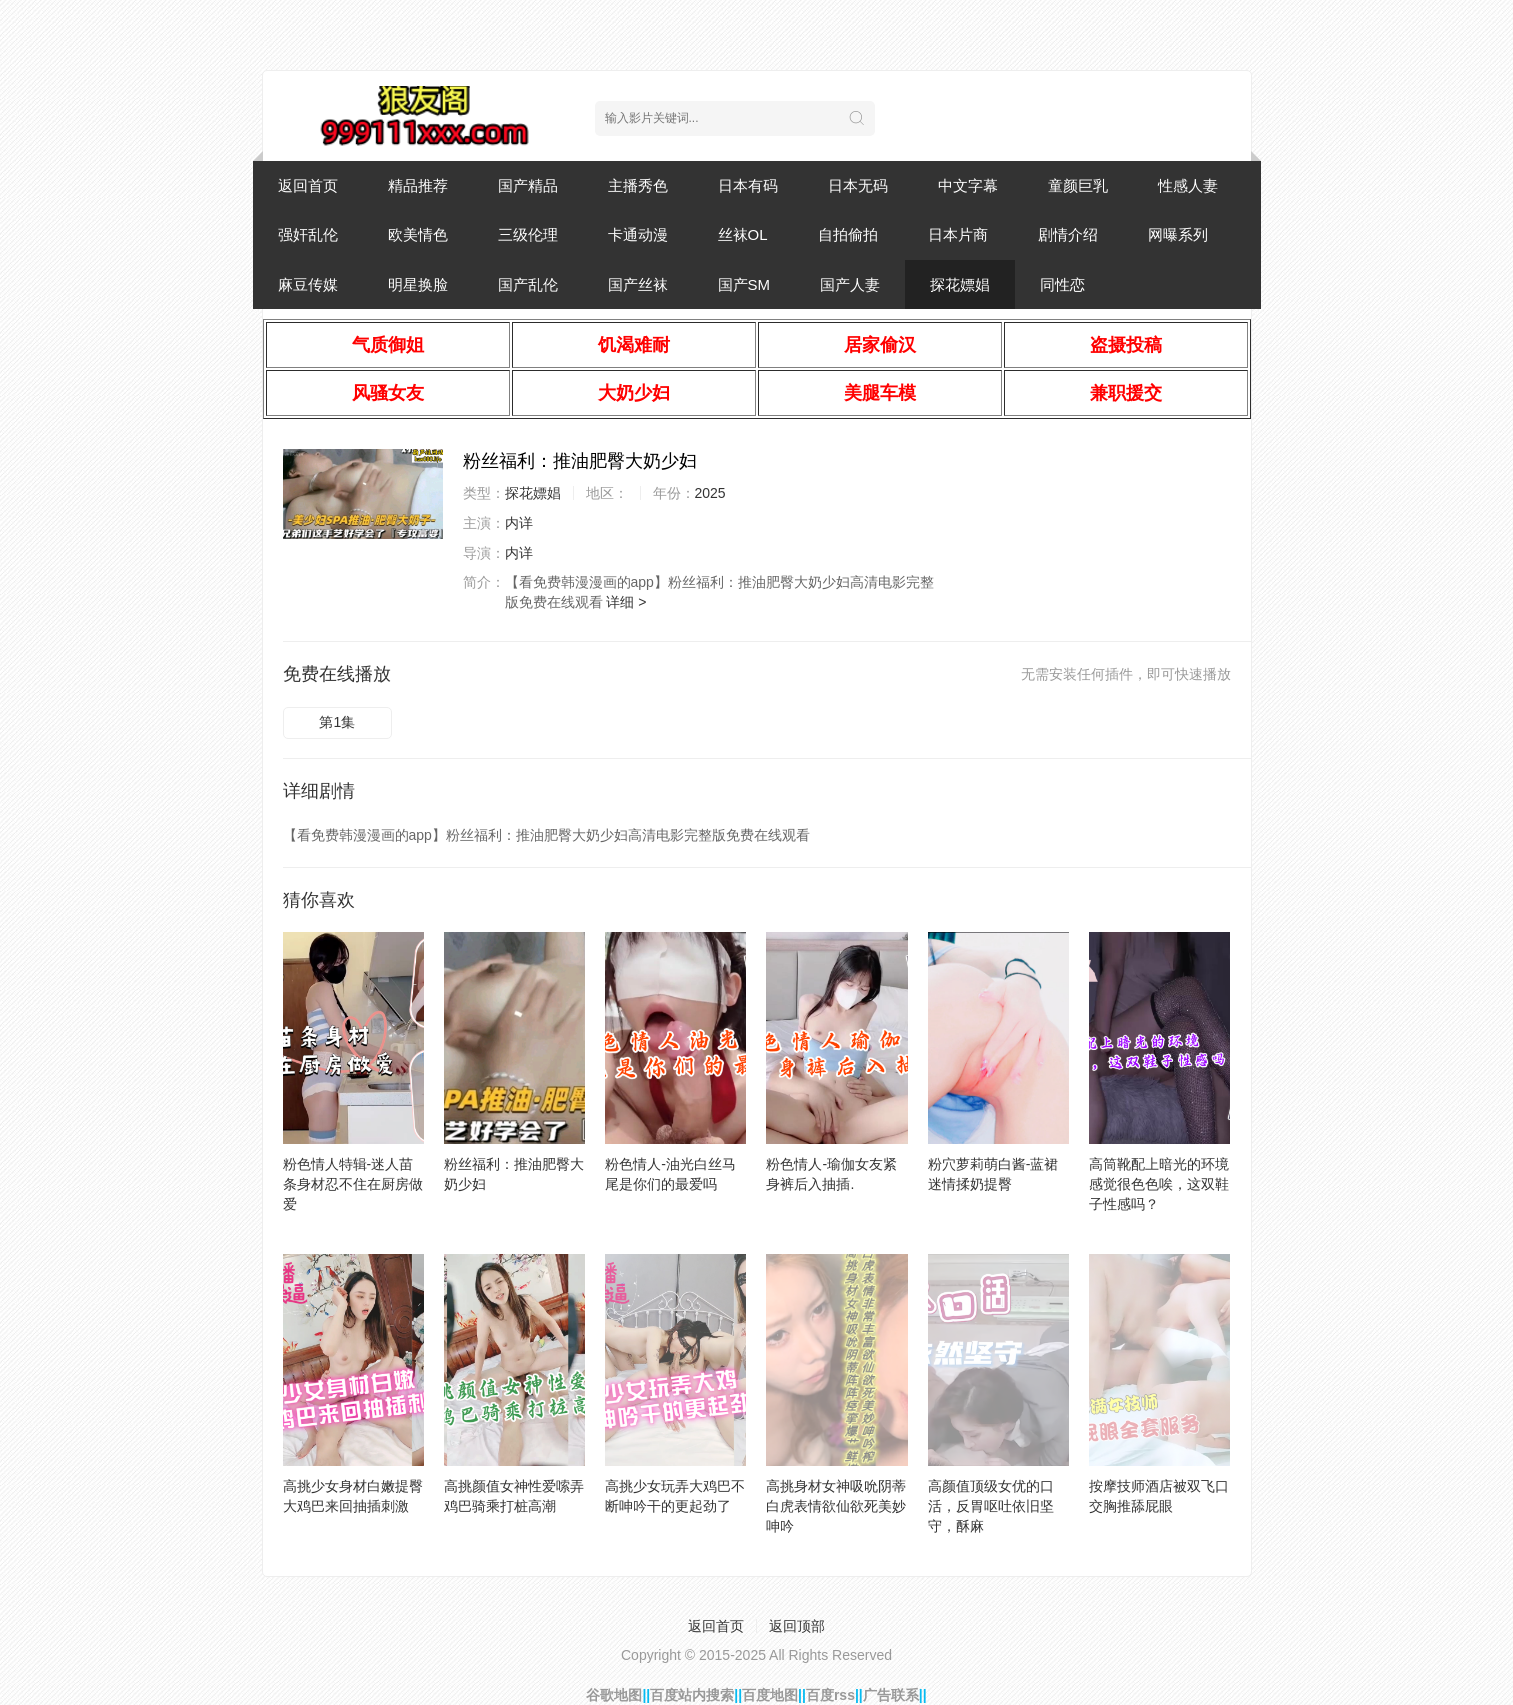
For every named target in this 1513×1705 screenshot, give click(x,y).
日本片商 (958, 234)
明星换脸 (418, 284)
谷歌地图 (614, 1695)
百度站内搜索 (692, 1695)
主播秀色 (638, 185)
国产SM (744, 284)
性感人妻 (1188, 185)
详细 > (626, 602)
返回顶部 (797, 1626)
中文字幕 (968, 185)
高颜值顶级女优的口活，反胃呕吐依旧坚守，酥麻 (991, 1506)
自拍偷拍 (848, 234)
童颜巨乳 (1078, 185)
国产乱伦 (528, 284)
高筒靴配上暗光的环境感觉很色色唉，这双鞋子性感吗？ (1159, 1184)
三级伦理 (528, 234)
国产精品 (528, 185)
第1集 (337, 722)
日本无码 (858, 185)
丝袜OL (743, 234)
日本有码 (748, 185)
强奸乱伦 (308, 234)
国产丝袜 (638, 284)
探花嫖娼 (960, 284)
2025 (710, 493)
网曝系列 (1178, 234)
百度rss (830, 1695)
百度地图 (770, 1695)
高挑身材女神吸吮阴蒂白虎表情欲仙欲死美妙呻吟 (836, 1506)
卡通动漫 (638, 234)
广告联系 (891, 1695)
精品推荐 (418, 185)
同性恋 (1062, 284)
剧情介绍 (1068, 234)
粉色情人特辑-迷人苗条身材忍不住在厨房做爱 (353, 1184)
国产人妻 (850, 284)
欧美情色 (418, 234)
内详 (519, 523)
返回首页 (308, 185)
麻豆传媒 (308, 284)
